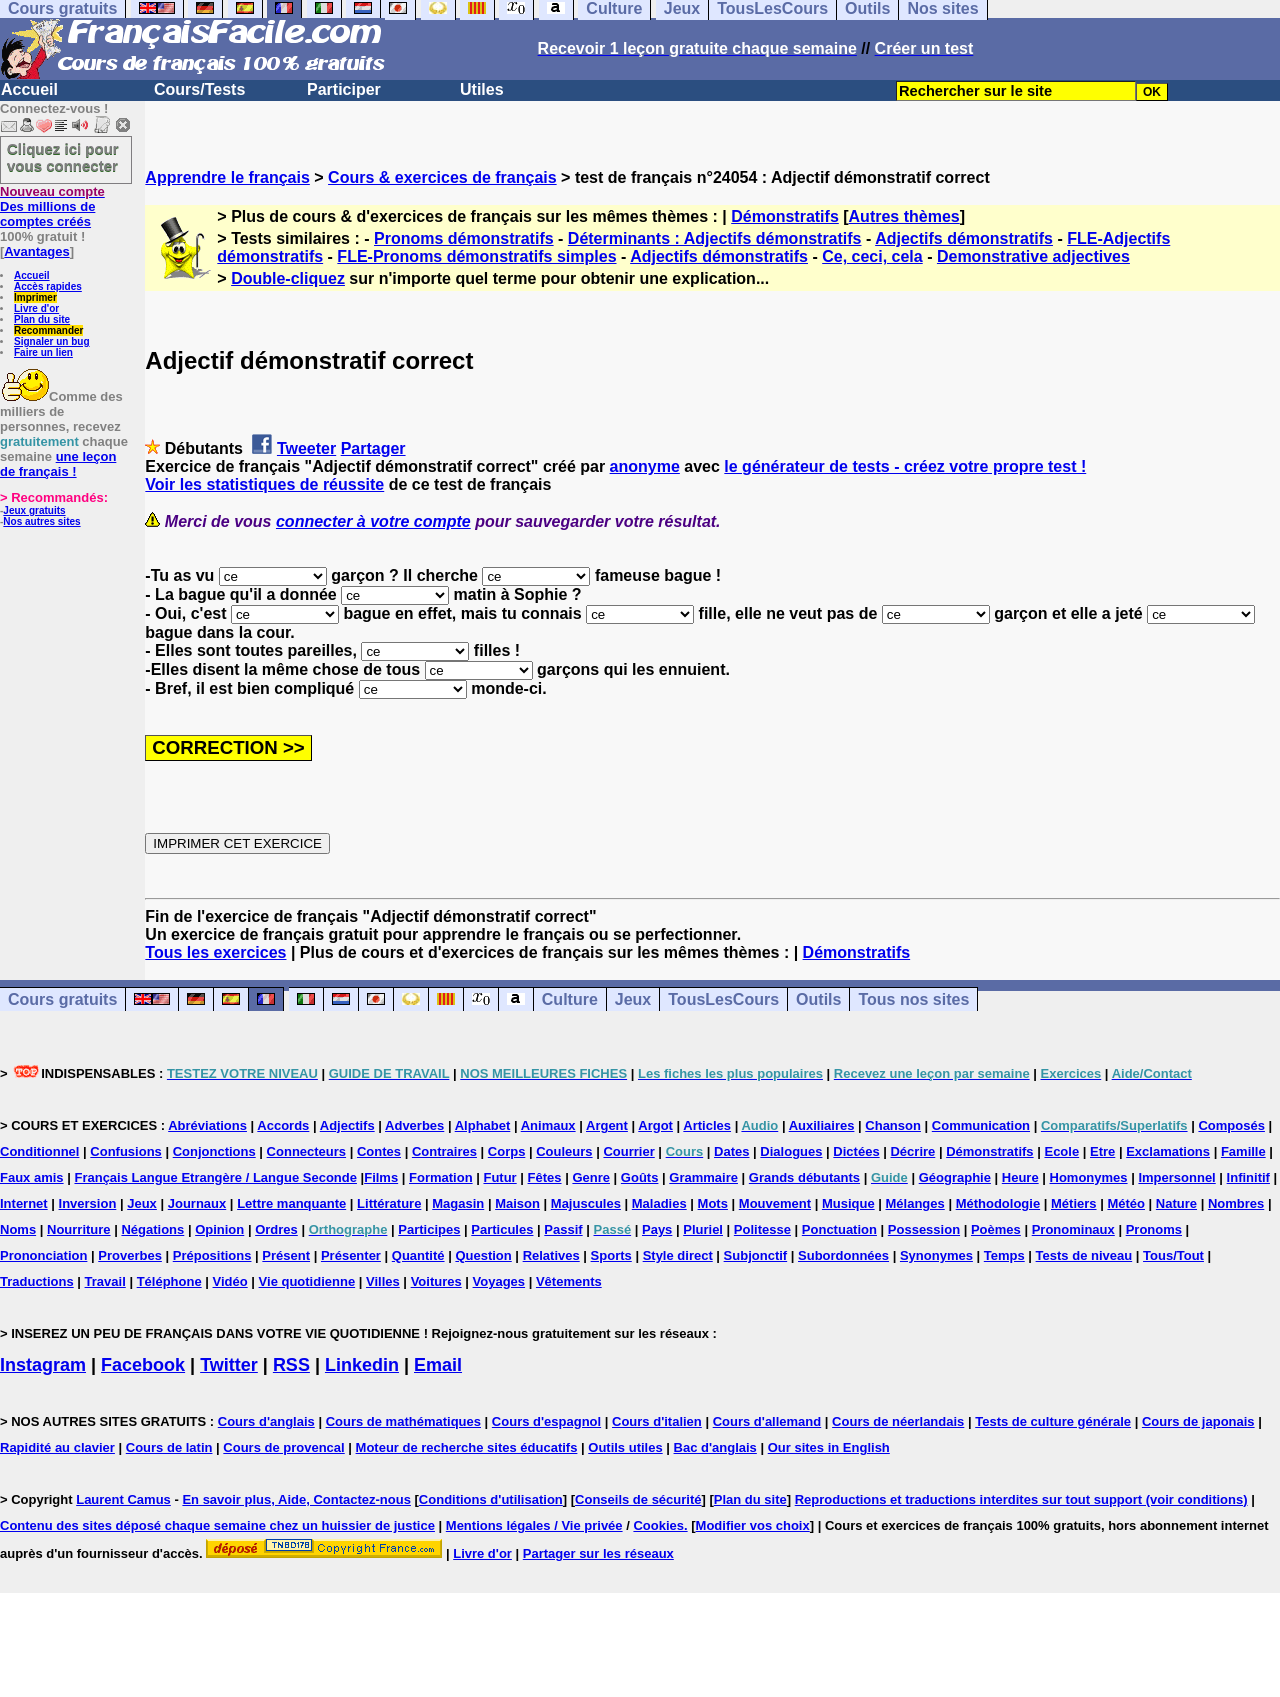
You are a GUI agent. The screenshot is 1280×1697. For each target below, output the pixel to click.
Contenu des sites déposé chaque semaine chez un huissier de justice (217, 1525)
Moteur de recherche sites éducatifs (467, 1447)
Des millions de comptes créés (52, 206)
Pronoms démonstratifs (464, 238)
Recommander (48, 330)
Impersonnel (1176, 1177)
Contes (379, 1151)
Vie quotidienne (307, 1281)
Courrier (628, 1151)
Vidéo (230, 1281)
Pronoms (1154, 1229)
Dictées (856, 1151)
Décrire (912, 1151)
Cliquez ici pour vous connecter (63, 157)
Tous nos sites (913, 999)
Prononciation (43, 1255)
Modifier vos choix (753, 1525)
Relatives (551, 1255)
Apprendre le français (227, 177)
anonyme (645, 466)
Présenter (351, 1255)
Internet (24, 1203)
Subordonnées (843, 1255)
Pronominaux (1073, 1229)
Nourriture (79, 1229)
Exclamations (1168, 1151)
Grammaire (703, 1177)
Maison (517, 1203)
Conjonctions (214, 1151)
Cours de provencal (283, 1447)
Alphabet (483, 1125)
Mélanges (915, 1203)
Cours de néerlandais (898, 1421)
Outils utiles (625, 1447)
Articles (707, 1125)
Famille (1243, 1151)
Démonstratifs (785, 216)
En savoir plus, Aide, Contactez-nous (296, 1499)
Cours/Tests (199, 89)
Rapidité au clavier (57, 1447)
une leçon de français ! (58, 464)
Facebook (143, 1365)
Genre (591, 1177)
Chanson (893, 1125)
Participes (429, 1229)
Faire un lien (43, 352)
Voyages (499, 1281)
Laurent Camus (123, 1499)
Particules (502, 1229)
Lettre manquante (291, 1203)
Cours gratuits (62, 999)
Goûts (640, 1177)
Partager (373, 448)
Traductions (37, 1281)
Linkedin (362, 1365)
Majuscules (586, 1203)
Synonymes (936, 1255)
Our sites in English (829, 1447)
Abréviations (207, 1125)
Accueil (29, 89)
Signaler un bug (52, 341)
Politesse (762, 1229)
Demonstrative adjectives (1033, 256)
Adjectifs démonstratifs (964, 238)
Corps (507, 1151)
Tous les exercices (215, 952)
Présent (286, 1255)
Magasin (458, 1203)
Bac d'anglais (715, 1447)
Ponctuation (839, 1229)
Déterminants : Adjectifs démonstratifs (715, 238)
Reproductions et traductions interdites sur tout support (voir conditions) (1021, 1499)
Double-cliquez (288, 278)
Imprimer (35, 297)
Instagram (43, 1365)
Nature (1176, 1203)
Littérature (389, 1203)
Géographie (955, 1177)
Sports (611, 1255)
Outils (818, 999)
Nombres (1236, 1203)
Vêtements (569, 1281)
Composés (1231, 1125)
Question (483, 1255)
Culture (570, 999)
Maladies (659, 1203)
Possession (924, 1229)
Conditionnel (39, 1151)
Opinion (219, 1229)
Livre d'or (36, 308)
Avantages (36, 251)
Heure (1020, 1177)
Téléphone (169, 1281)
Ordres (276, 1229)
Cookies (658, 1525)
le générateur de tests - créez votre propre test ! (905, 466)
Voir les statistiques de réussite (264, 484)
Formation (441, 1177)
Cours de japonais (1198, 1421)
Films (381, 1177)
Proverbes (130, 1255)
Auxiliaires (822, 1125)
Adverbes (414, 1125)
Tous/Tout (1173, 1255)
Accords (283, 1125)
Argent (607, 1125)
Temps (1004, 1255)
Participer (344, 89)
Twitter (229, 1365)
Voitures (436, 1281)
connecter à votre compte (373, 521)
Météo (1126, 1203)
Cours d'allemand (767, 1421)
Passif (563, 1229)
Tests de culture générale (1053, 1421)
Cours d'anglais (266, 1421)
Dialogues (791, 1151)
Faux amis (32, 1177)
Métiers (1074, 1203)
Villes (383, 1281)
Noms (18, 1229)
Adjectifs (347, 1125)
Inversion (88, 1203)
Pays (657, 1229)
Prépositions (212, 1255)
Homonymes (1089, 1177)
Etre (1102, 1151)
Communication (981, 1125)
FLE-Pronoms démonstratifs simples (476, 256)
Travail (105, 1281)
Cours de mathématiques (403, 1421)
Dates (731, 1151)
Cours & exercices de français (442, 177)
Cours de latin (169, 1447)
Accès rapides (48, 286)
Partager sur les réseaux (598, 1553)
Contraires (444, 1151)
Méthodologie (998, 1203)
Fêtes (545, 1177)
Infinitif (1248, 1177)
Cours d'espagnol (546, 1421)
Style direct (678, 1255)
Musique (848, 1203)
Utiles (482, 89)
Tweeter (306, 448)
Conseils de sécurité (638, 1499)
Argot (655, 1125)
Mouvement (775, 1203)
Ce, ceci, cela (872, 256)
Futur (499, 1177)
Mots (713, 1203)
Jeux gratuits (34, 510)
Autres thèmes (904, 216)
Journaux (197, 1203)
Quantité (418, 1255)
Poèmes (996, 1229)
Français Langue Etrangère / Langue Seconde (215, 1177)
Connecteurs (306, 1151)
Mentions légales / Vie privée (534, 1525)
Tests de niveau (1084, 1255)
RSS (291, 1365)
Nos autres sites (41, 521)
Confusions (126, 1151)
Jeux (633, 999)
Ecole (1061, 1151)
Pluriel (703, 1229)
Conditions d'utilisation (491, 1499)
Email (438, 1365)
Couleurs (564, 1151)
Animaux (548, 1125)
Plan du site (42, 319)
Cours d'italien (657, 1421)
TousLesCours (723, 999)
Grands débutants (804, 1177)
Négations (152, 1229)
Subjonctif (756, 1255)
